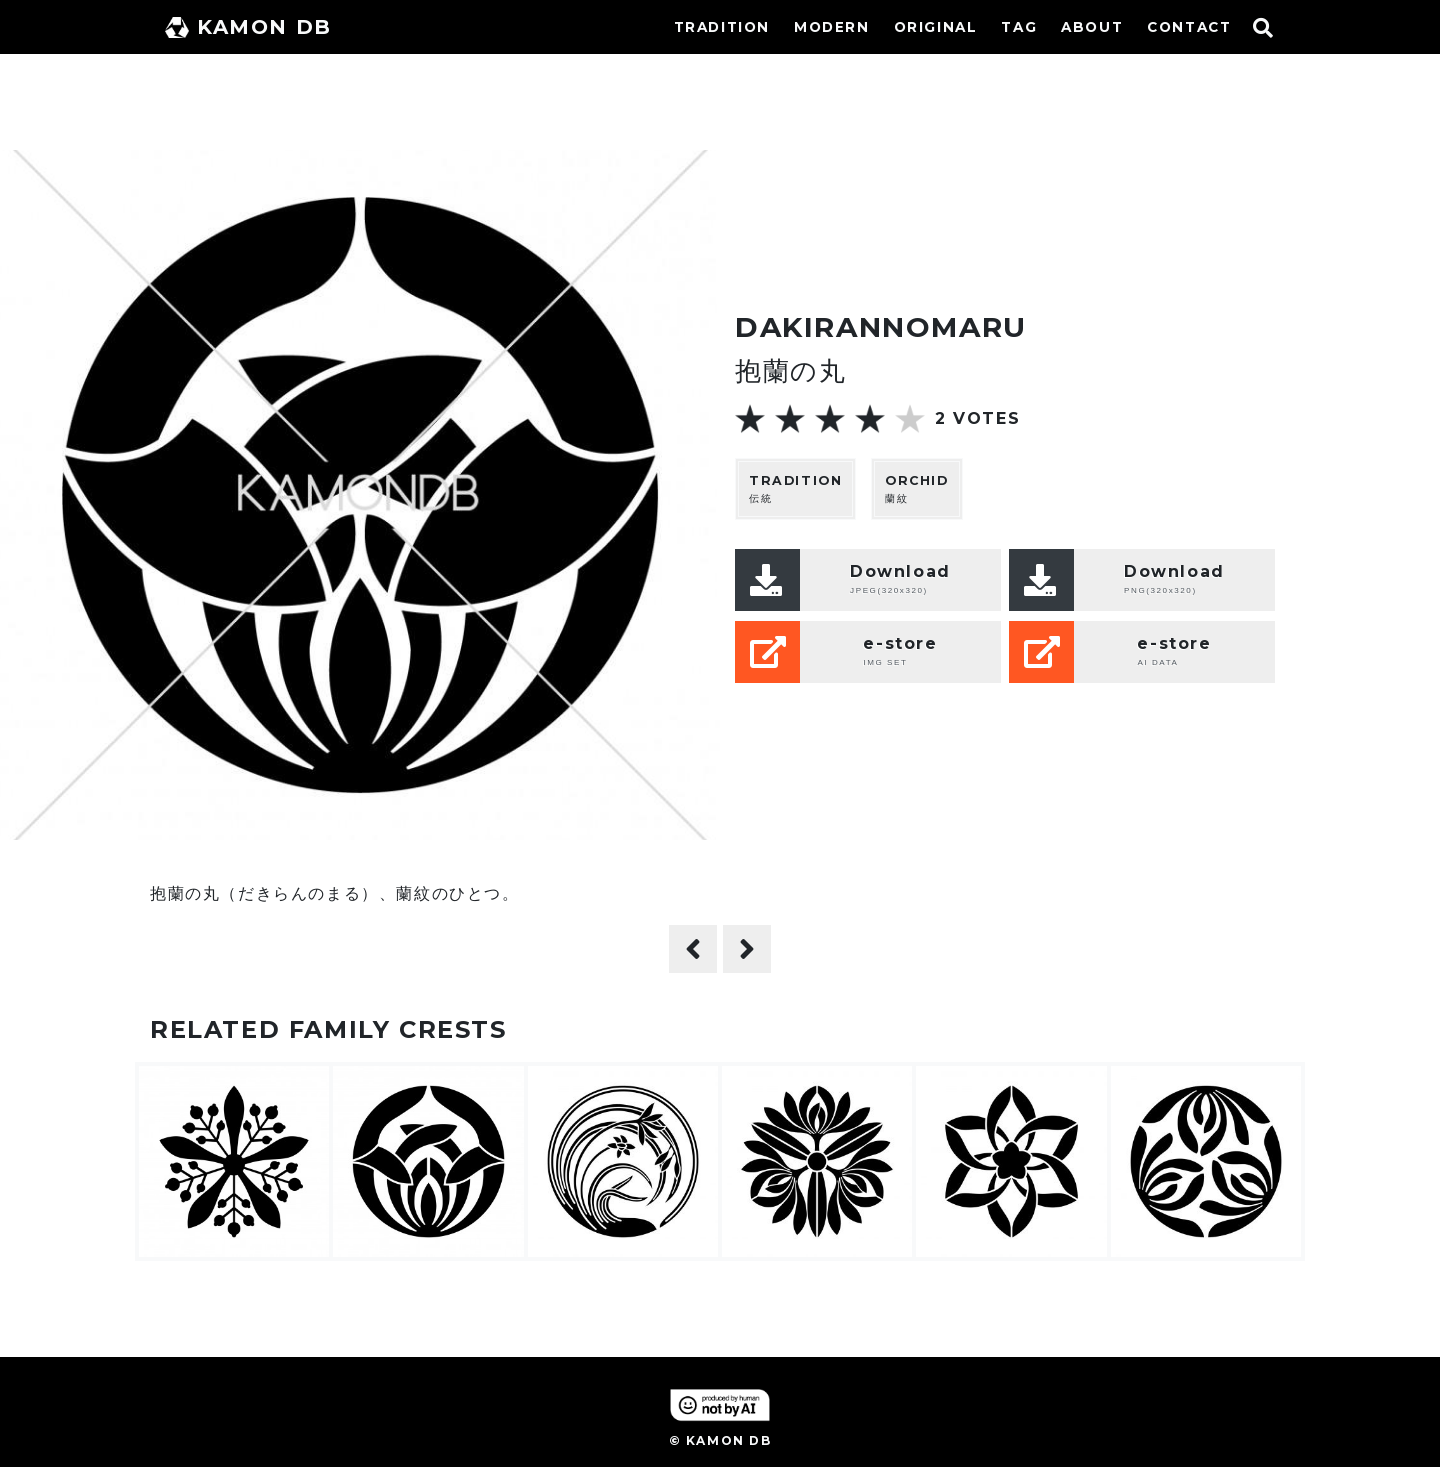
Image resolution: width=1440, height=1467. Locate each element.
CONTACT (1189, 27)
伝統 (795, 488)
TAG (1019, 27)
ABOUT (1092, 27)
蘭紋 (917, 488)
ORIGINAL (936, 27)
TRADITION (722, 27)
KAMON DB (248, 27)
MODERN (832, 27)
